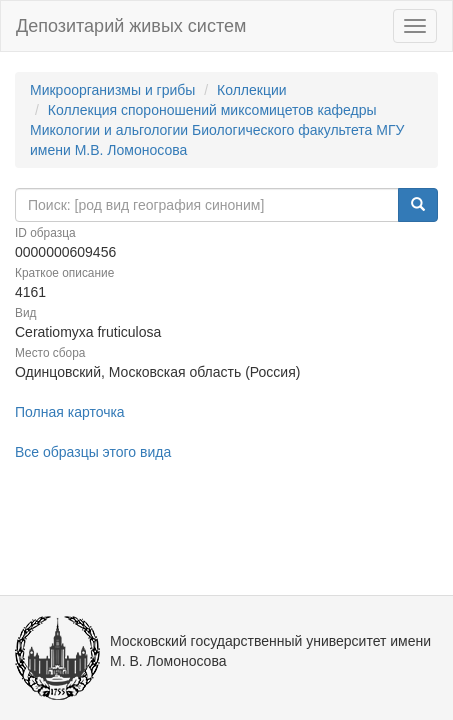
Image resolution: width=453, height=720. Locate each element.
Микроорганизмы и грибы (112, 90)
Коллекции (252, 90)
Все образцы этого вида (93, 452)
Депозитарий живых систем (131, 26)
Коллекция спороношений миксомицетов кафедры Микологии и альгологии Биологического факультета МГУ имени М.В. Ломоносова (217, 130)
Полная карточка (70, 412)
